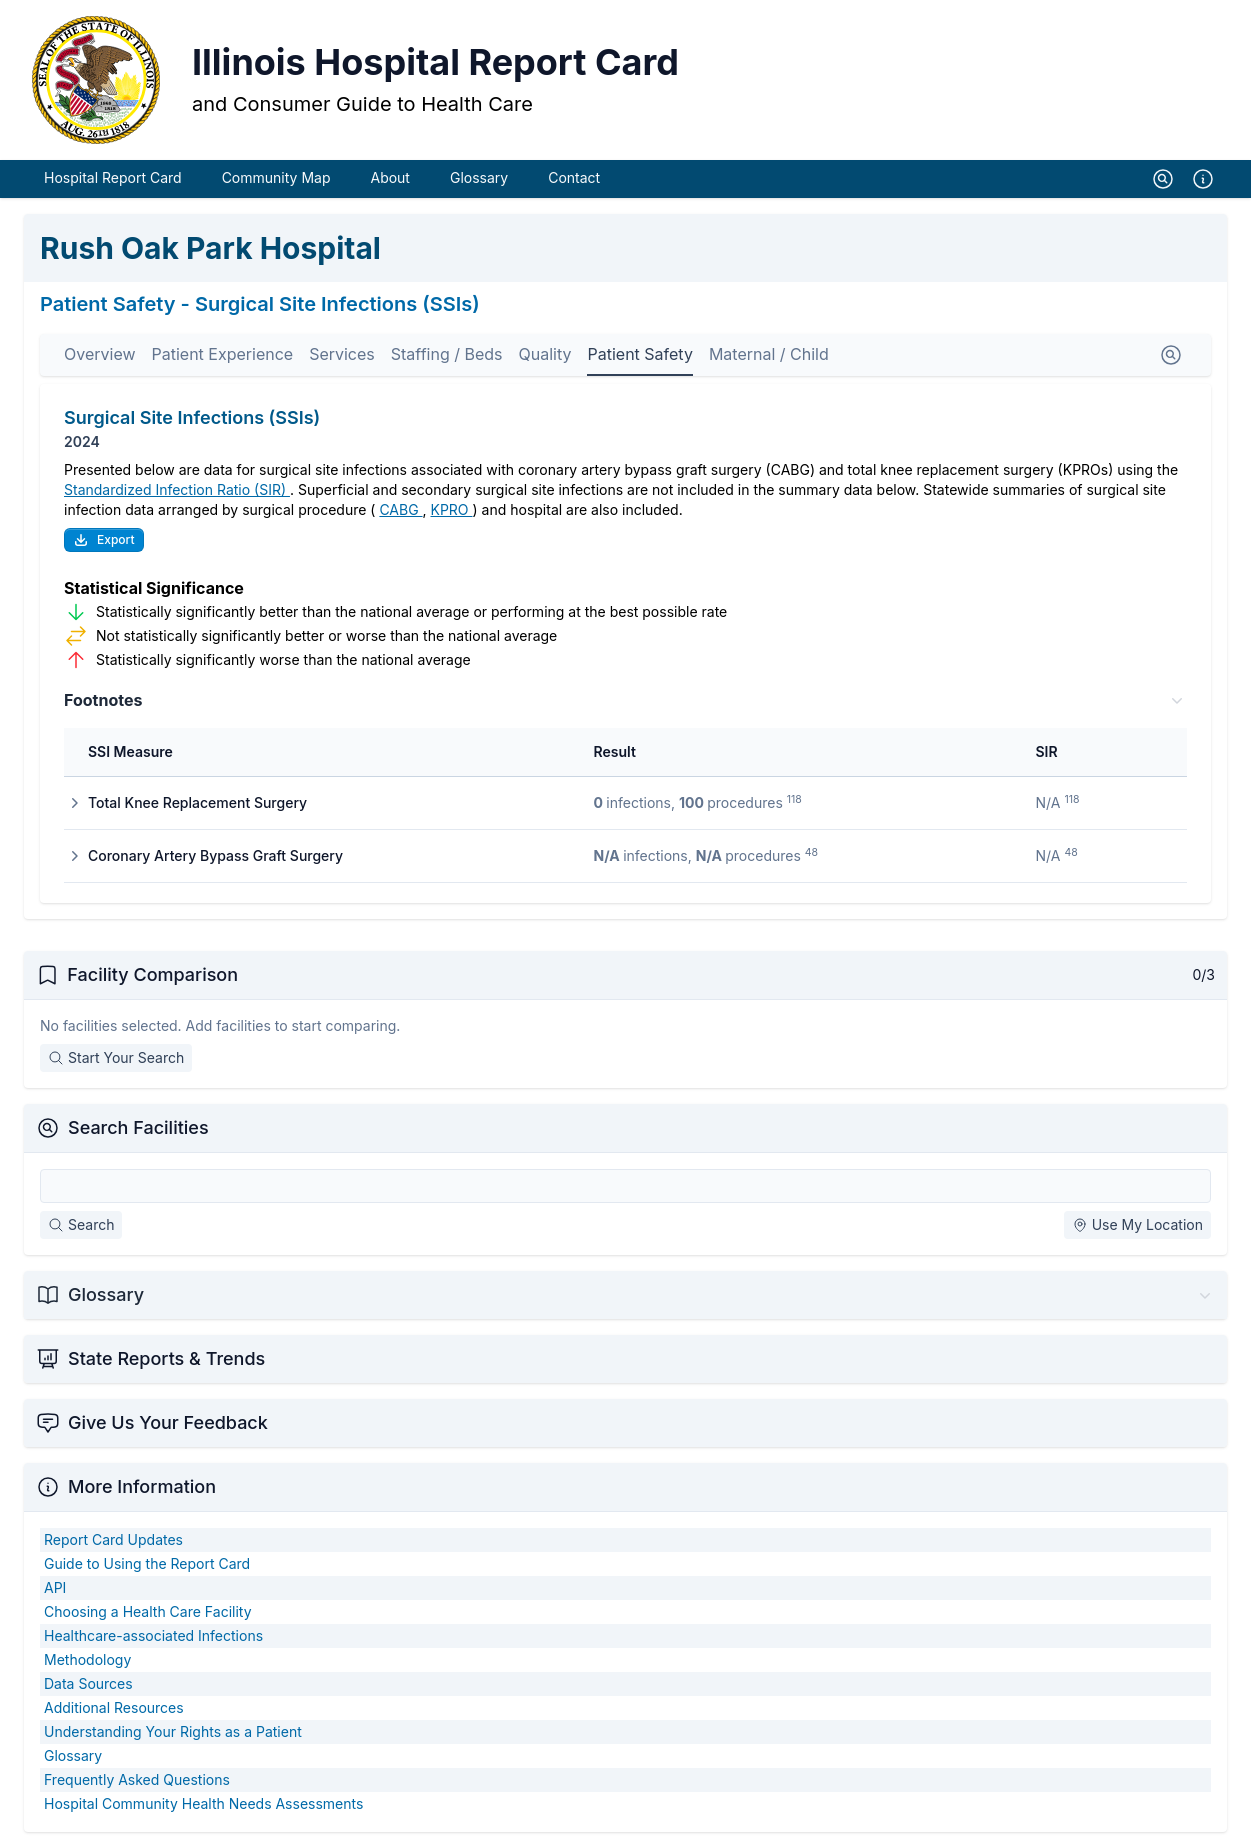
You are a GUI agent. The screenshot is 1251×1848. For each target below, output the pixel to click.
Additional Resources (114, 1707)
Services (342, 354)
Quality (545, 354)
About (389, 177)
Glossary (479, 177)
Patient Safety (639, 354)
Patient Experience (223, 354)
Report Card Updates (113, 1539)
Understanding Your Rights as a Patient (173, 1731)
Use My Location (1137, 1224)
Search (81, 1224)
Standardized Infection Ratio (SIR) (177, 489)
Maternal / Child (769, 354)
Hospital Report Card (113, 177)
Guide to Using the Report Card (147, 1563)
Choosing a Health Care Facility (148, 1611)
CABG (400, 509)
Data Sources (88, 1683)
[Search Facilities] (625, 1186)
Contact (574, 177)
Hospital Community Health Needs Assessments (203, 1803)
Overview (100, 354)
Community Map (276, 177)
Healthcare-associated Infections (153, 1635)
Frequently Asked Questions (137, 1779)
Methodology (87, 1659)
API (55, 1587)
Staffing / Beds (447, 354)
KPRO (452, 509)
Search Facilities (138, 1127)
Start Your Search (116, 1057)
